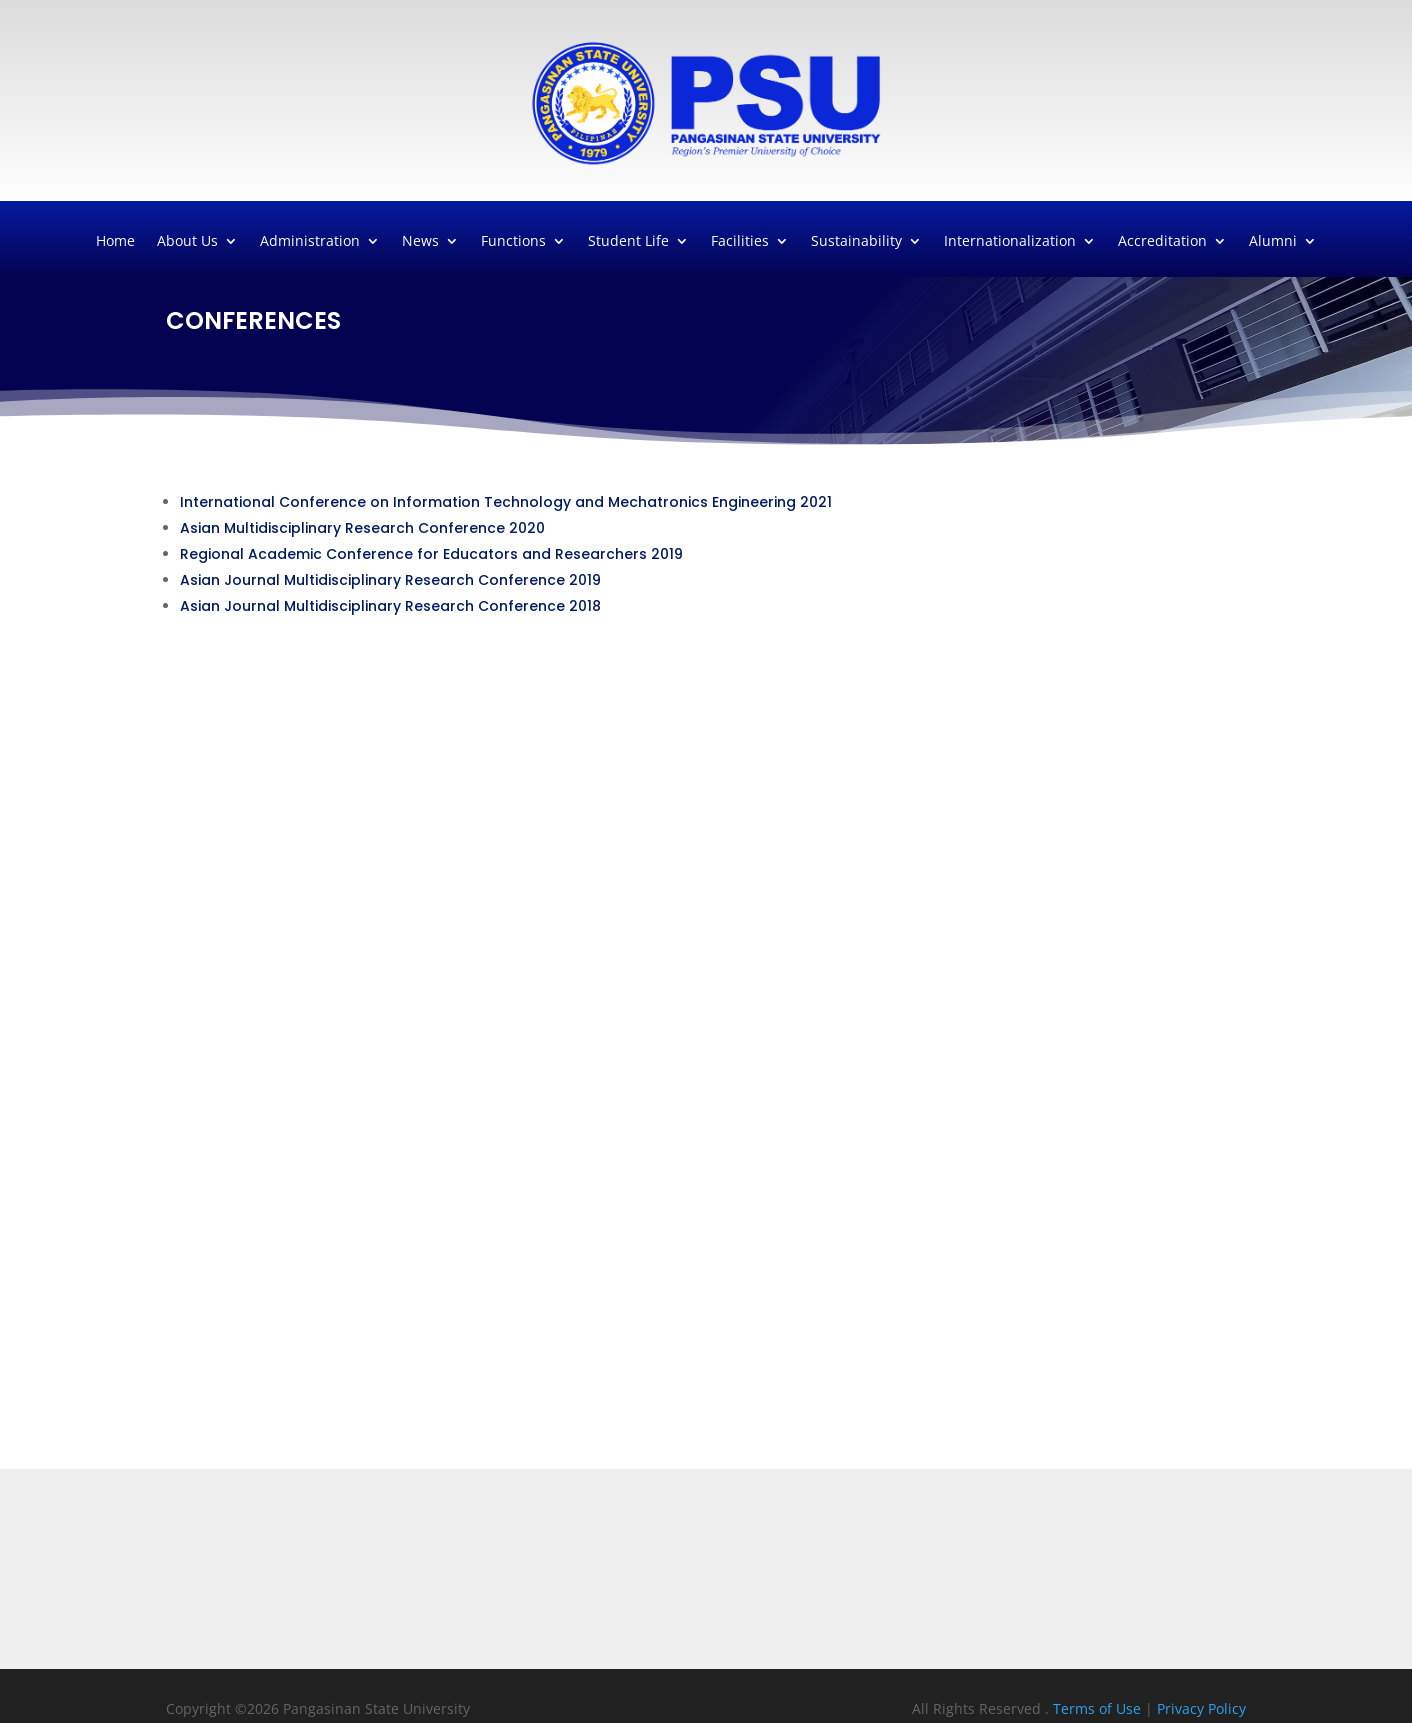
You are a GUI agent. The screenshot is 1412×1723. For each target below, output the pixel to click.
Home (115, 242)
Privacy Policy (1201, 1708)
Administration (310, 242)
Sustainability (856, 242)
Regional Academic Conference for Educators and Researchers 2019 (431, 554)
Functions (513, 242)
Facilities (740, 242)
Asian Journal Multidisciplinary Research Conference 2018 (390, 606)
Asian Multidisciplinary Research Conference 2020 (362, 528)
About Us (187, 242)
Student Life (628, 242)
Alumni (1273, 242)
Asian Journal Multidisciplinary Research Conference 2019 (390, 580)
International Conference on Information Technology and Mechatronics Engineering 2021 (506, 502)
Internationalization (1010, 242)
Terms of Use (1099, 1708)
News (420, 242)
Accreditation (1162, 242)
